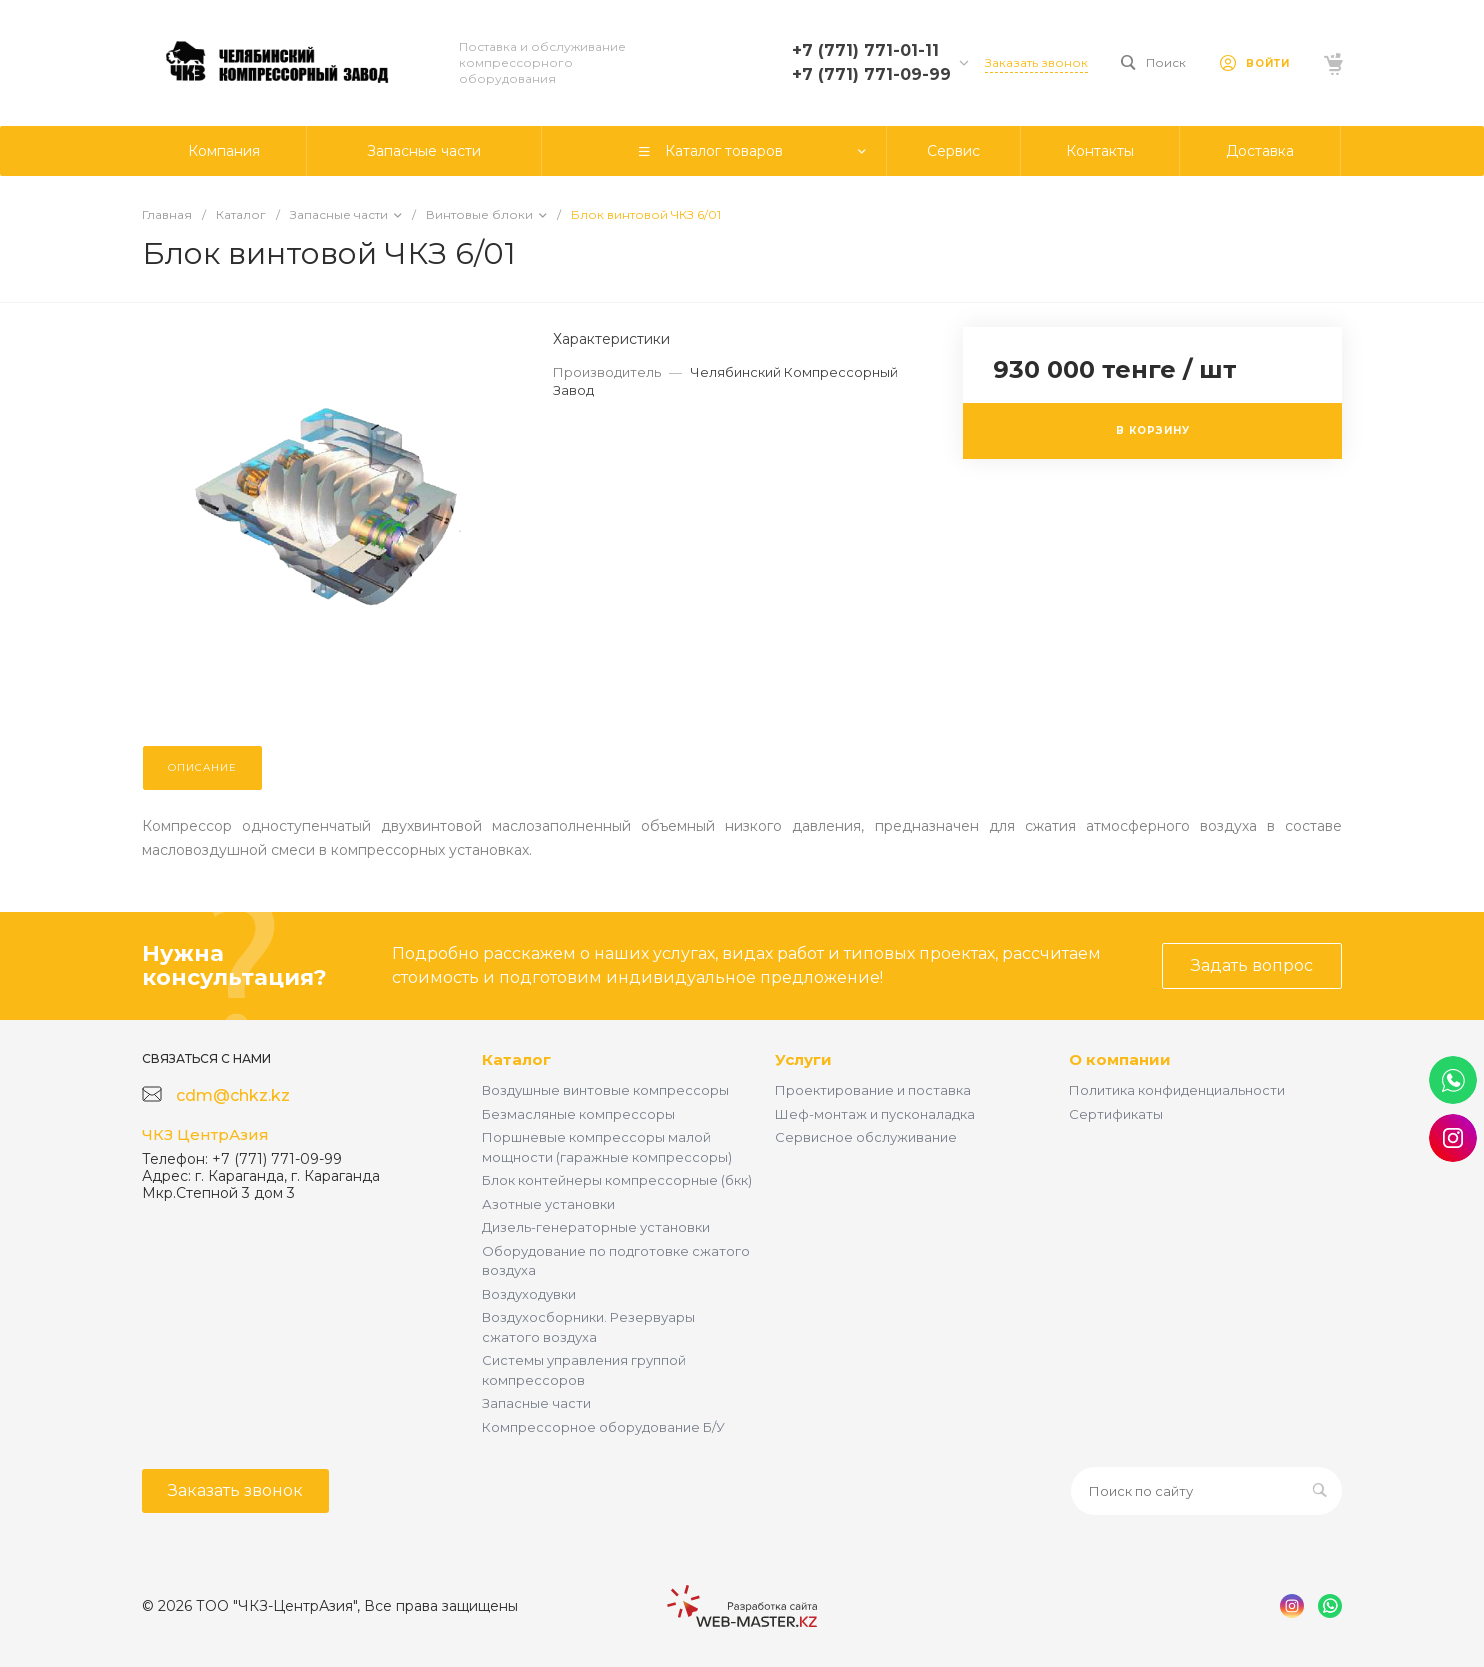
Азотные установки (548, 1204)
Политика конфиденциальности (1177, 1090)
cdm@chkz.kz (233, 1095)
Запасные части (536, 1403)
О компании (1120, 1059)
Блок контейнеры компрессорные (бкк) (617, 1180)
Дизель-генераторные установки (596, 1227)
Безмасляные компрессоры (578, 1114)
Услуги (803, 1059)
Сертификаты (1116, 1114)
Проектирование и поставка (873, 1090)
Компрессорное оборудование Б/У (603, 1427)
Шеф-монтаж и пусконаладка (875, 1114)
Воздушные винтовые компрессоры (605, 1090)
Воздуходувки (529, 1294)
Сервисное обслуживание (866, 1137)
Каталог (516, 1059)
